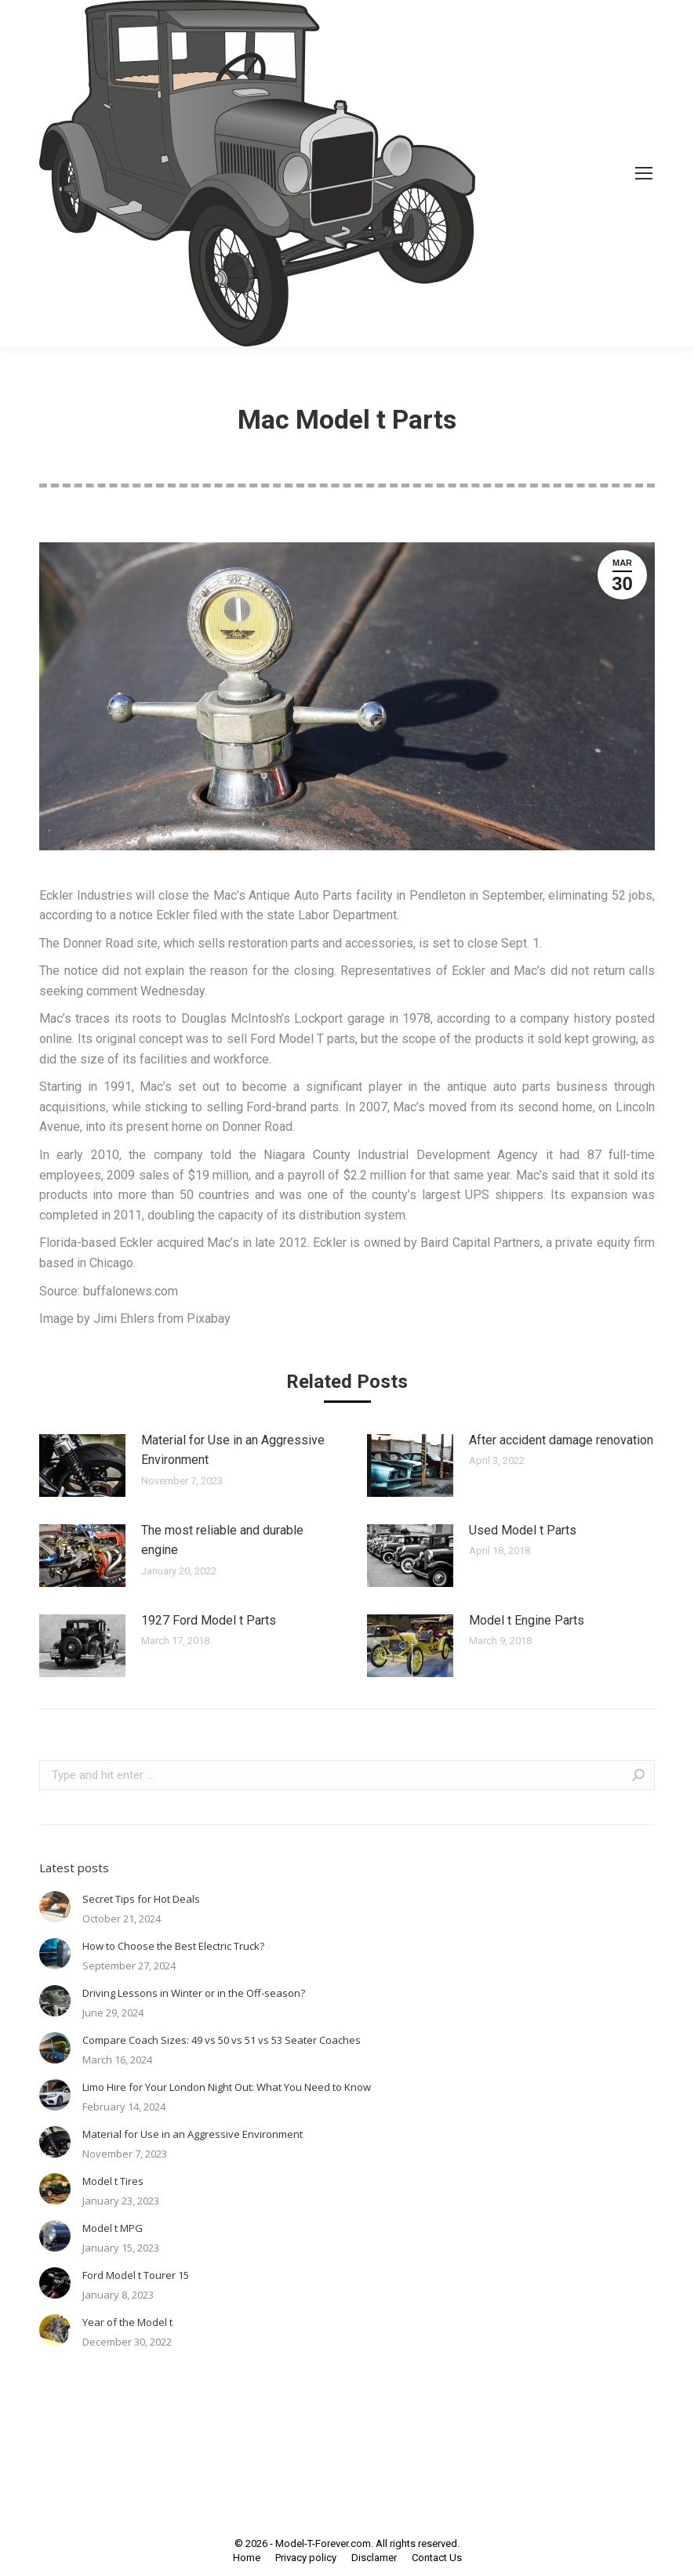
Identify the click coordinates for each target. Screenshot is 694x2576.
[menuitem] (246, 2558)
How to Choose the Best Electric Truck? (173, 1946)
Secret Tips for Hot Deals (141, 1899)
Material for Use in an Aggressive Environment (233, 1450)
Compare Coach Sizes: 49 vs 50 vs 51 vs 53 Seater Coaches (221, 2040)
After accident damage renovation (561, 1440)
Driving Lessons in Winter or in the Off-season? (193, 1993)
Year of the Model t (127, 2322)
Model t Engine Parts (526, 1620)
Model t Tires (113, 2181)
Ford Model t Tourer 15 (135, 2275)
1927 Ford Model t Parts (208, 1620)
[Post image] (82, 1465)
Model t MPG (112, 2228)
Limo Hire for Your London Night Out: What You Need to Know (226, 2087)
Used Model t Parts (522, 1530)
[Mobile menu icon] (644, 173)
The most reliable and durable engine (222, 1540)
